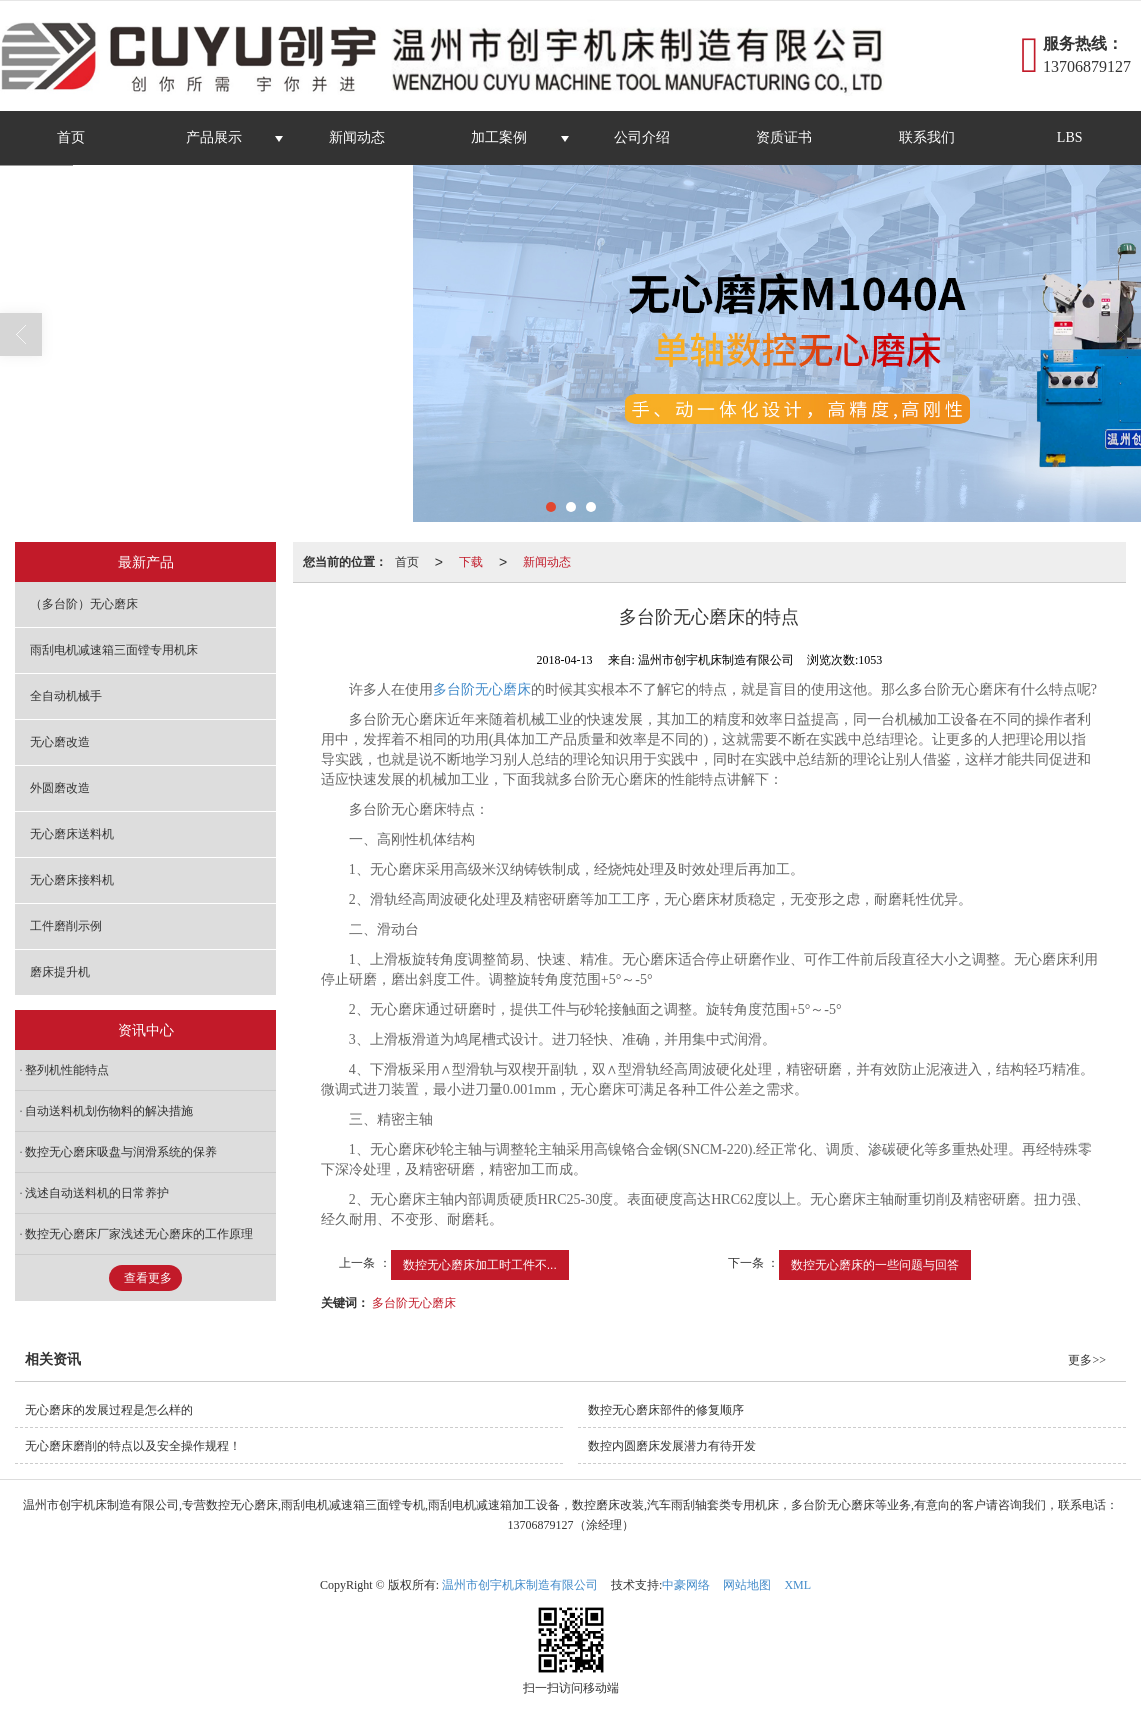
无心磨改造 (60, 742)
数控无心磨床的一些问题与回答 (875, 1265)
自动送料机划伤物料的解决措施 (109, 1111)
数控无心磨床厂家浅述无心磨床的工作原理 (139, 1234)
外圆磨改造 (60, 788)
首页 (71, 137)
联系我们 (927, 137)
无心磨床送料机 (72, 834)
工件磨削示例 (66, 926)
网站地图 (747, 1585)
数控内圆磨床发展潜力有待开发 (672, 1446)
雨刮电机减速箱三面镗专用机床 (114, 650)
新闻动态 (357, 137)
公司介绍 (642, 137)
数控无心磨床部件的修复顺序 (666, 1410)
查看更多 (148, 1278)
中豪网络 (686, 1585)
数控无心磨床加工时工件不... (480, 1265)
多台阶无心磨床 (482, 689)
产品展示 (214, 137)
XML (797, 1585)
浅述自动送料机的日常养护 (97, 1193)
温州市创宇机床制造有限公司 (520, 1585)
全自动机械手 (66, 696)
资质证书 (784, 137)
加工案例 (499, 137)
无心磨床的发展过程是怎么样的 (109, 1410)
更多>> (1087, 1360)
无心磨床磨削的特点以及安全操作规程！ (133, 1446)
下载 (471, 562)
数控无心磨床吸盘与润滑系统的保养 (121, 1152)
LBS (1070, 137)
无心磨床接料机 (72, 880)
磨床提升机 (60, 972)
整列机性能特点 (67, 1070)
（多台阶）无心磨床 (84, 604)
